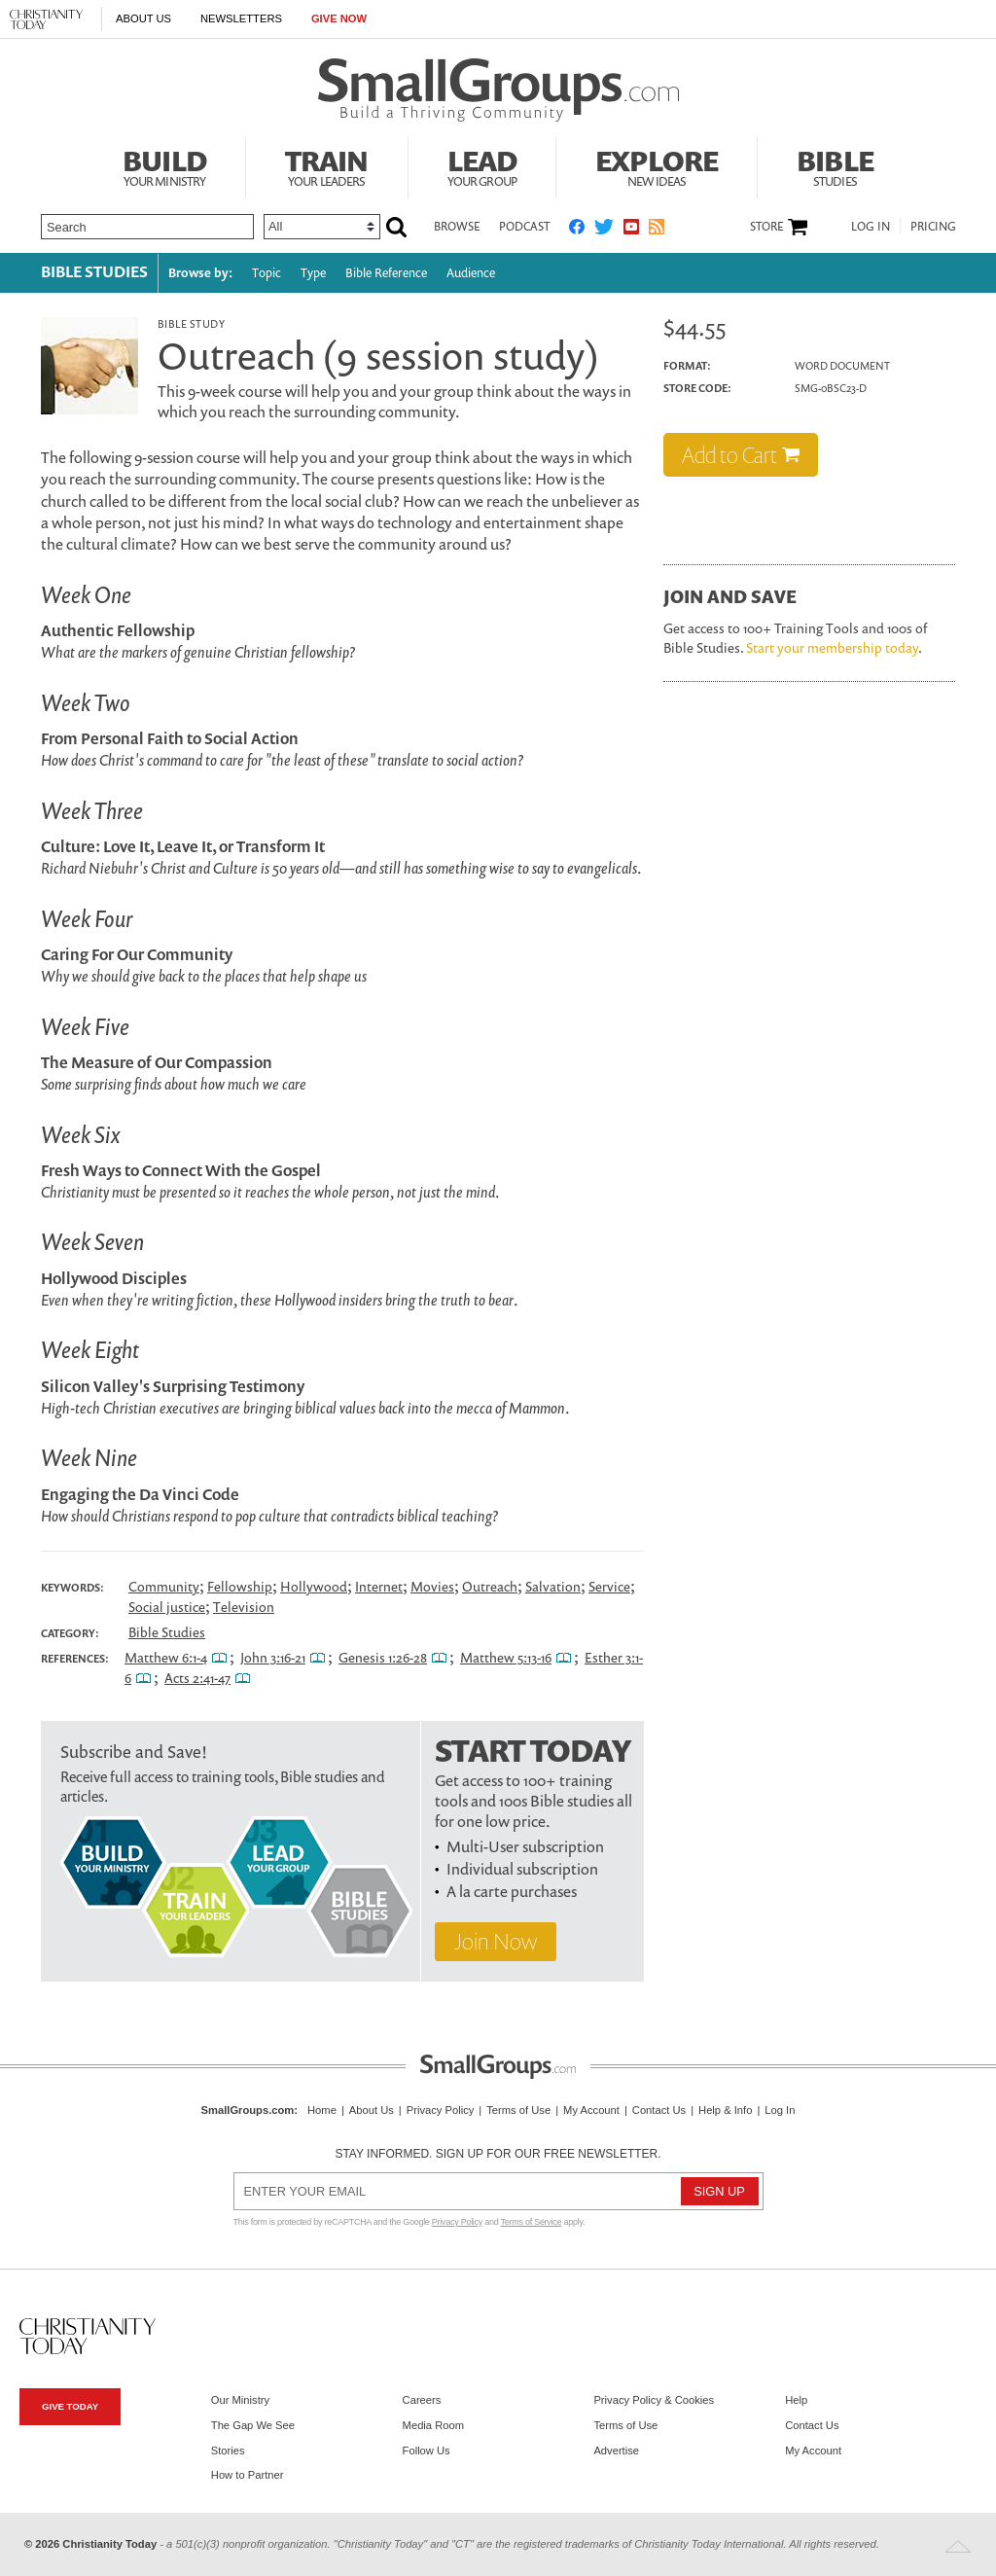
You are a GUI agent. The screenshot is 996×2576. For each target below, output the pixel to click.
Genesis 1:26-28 (382, 1657)
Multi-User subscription (525, 1846)
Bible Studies (94, 271)
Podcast (524, 226)
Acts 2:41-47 (197, 1677)
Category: (70, 1633)
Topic (266, 273)
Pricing (933, 226)
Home (322, 2110)
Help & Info (725, 2110)
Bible (835, 165)
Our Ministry (240, 2400)
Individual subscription (522, 1868)
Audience (470, 273)
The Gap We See (253, 2425)
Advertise (616, 2450)
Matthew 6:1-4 (165, 1657)
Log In (870, 226)
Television (243, 1606)
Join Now (495, 1941)
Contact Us (659, 2110)
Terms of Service (531, 2222)
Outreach (489, 1586)
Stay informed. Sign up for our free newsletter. (497, 2154)
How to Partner (247, 2475)
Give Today (70, 2406)
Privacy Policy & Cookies (653, 2400)
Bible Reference (386, 273)
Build (164, 165)
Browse (457, 226)
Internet (379, 1586)
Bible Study (191, 323)
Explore (656, 165)
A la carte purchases (511, 1891)
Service (609, 1586)
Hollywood (313, 1586)
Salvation (553, 1586)
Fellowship (239, 1586)
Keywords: (72, 1587)
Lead (482, 165)
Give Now (339, 18)
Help (796, 2400)
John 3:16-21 (272, 1657)
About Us (143, 18)
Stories (228, 2450)
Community (163, 1586)
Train (327, 165)
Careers (422, 2400)
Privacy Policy (441, 2110)
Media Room (433, 2425)
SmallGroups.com (248, 2110)
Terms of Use (518, 2110)
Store (766, 226)
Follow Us (426, 2450)
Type (313, 273)
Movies (432, 1586)
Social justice (166, 1606)
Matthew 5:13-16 (505, 1657)
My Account (591, 2110)
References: (75, 1658)
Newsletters (241, 18)
